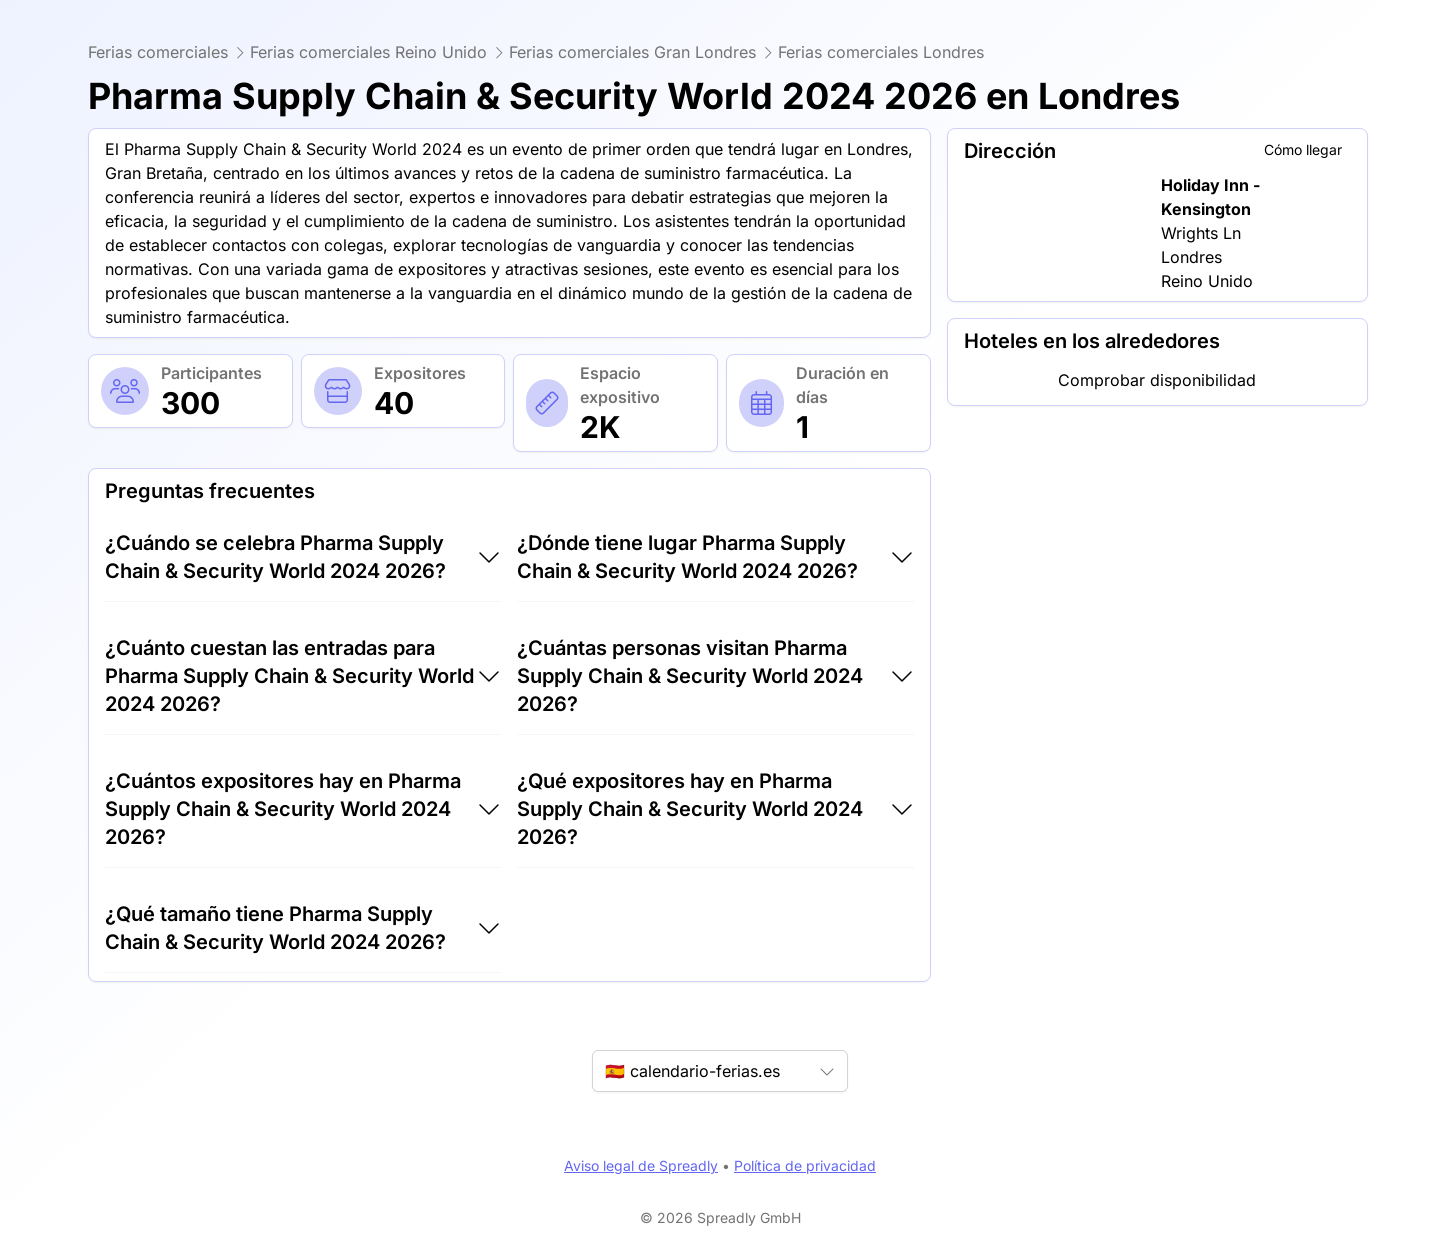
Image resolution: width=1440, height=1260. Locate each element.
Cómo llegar (1303, 149)
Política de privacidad (805, 1165)
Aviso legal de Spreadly (641, 1165)
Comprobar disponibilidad (1157, 380)
